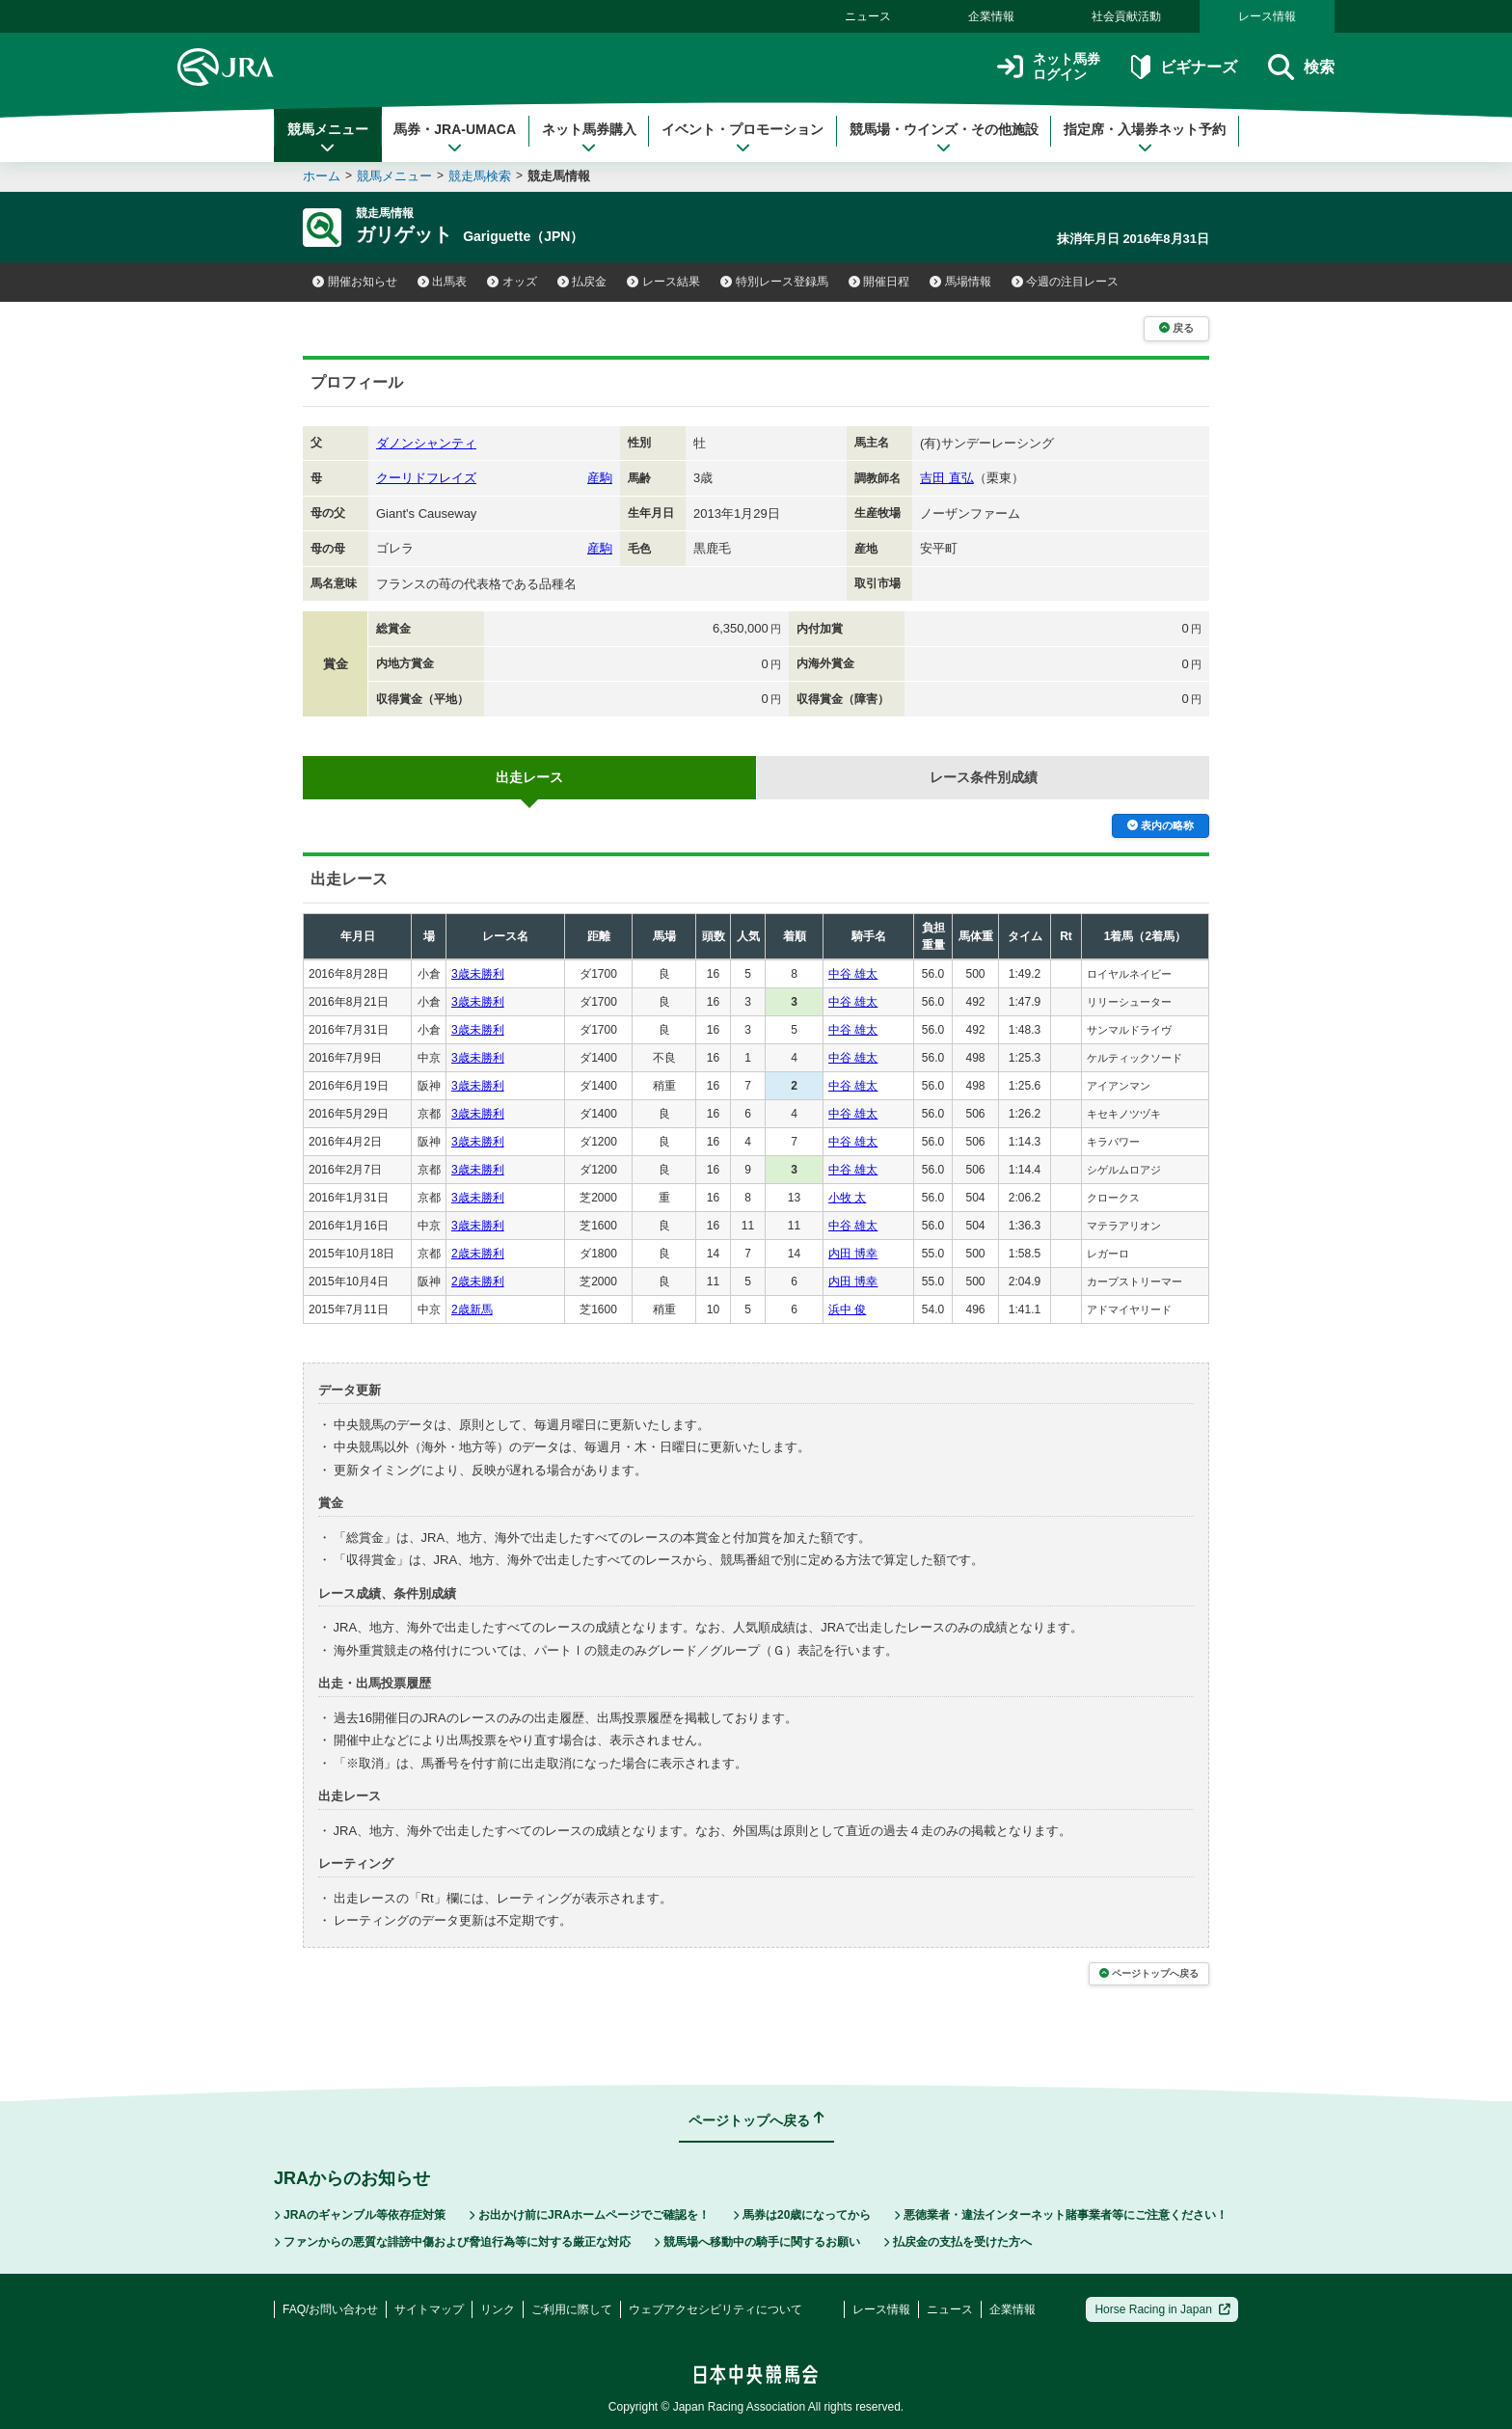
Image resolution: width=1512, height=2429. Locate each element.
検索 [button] (1301, 67)
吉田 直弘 (947, 478)
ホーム (321, 176)
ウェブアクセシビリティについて (715, 2309)
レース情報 (1267, 16)
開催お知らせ (354, 281)
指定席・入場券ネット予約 (1145, 137)
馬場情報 (960, 281)
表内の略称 (1160, 825)
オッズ (512, 281)
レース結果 (663, 281)
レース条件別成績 (984, 777)
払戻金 (582, 281)
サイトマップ (429, 2309)
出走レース (529, 777)
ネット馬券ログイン (1048, 67)
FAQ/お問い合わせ (330, 2309)
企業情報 (991, 16)
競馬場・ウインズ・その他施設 (944, 137)
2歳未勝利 (477, 1253)
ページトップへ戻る (1149, 1973)
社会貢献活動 (1126, 16)
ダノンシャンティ (426, 443)
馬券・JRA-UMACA (454, 137)
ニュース (868, 16)
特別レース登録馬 (774, 281)
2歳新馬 (472, 1309)
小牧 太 (847, 1197)
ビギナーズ (1183, 67)
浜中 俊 (847, 1309)
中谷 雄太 (853, 974)
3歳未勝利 (477, 974)
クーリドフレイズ (426, 478)
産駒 (599, 478)
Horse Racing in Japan (1162, 2309)
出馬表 (443, 281)
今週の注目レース (1066, 281)
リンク (497, 2309)
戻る (1176, 328)
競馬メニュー (327, 137)
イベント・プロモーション (743, 137)
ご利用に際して (571, 2309)
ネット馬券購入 (589, 137)
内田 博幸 (853, 1253)
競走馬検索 (479, 176)
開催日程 (879, 281)
